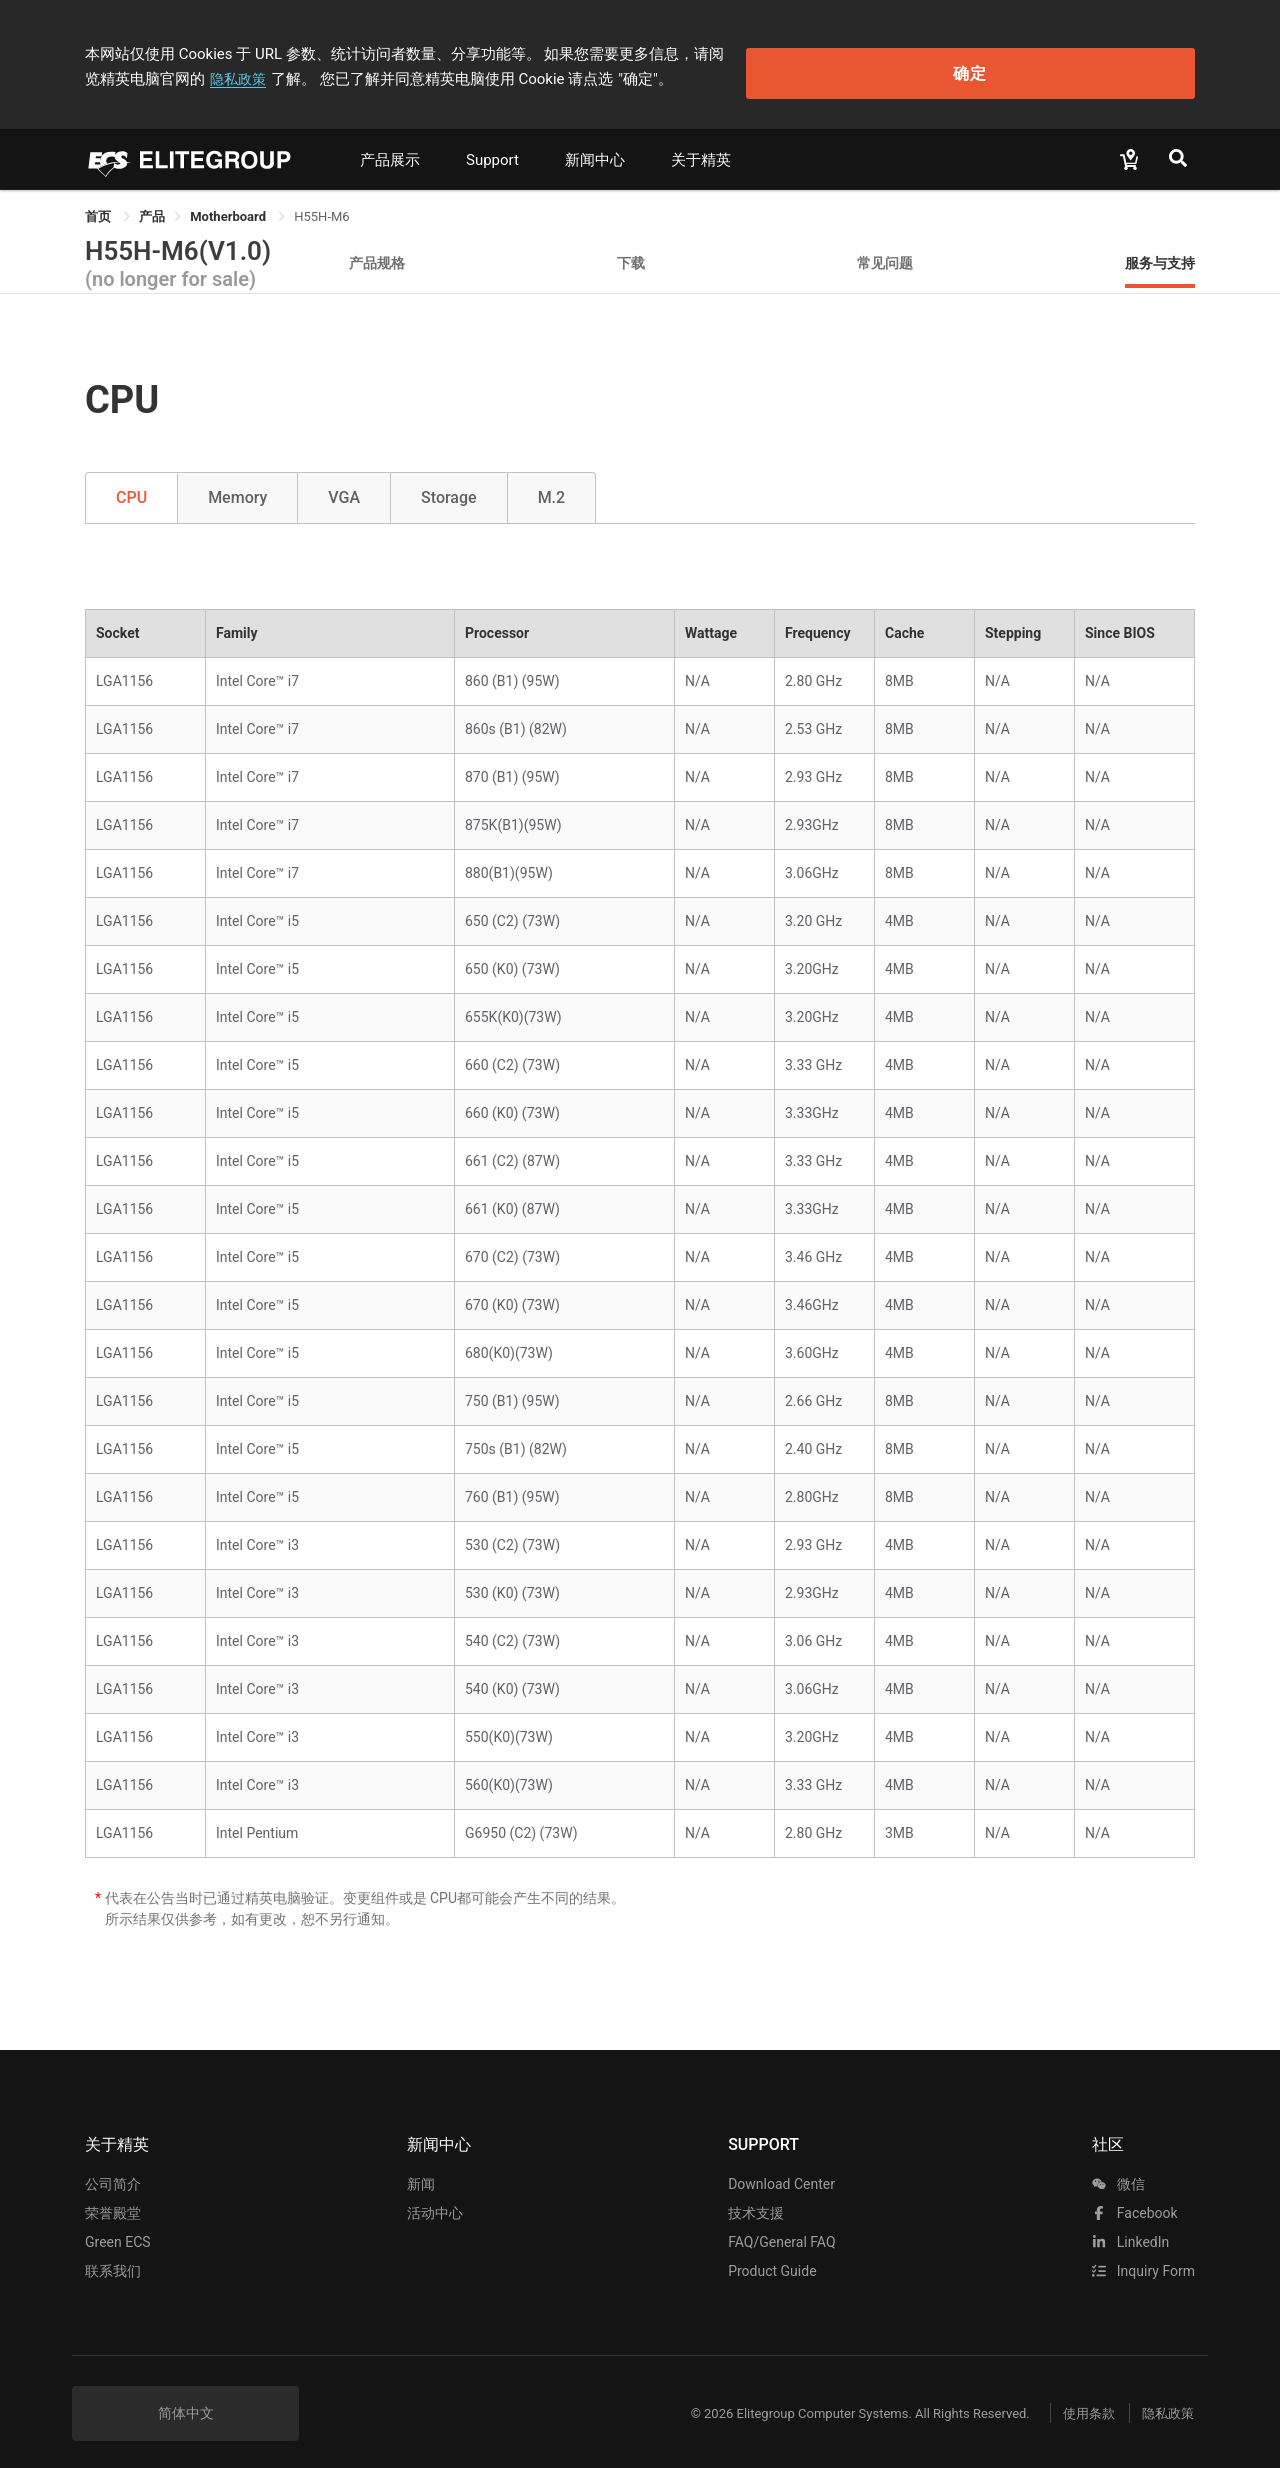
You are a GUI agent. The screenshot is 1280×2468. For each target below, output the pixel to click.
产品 (152, 203)
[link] (152, 203)
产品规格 (377, 249)
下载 (631, 249)
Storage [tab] (449, 484)
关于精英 (701, 147)
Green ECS (118, 2229)
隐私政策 (879, 47)
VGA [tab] (344, 484)
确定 (1094, 60)
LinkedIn (1130, 2229)
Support (492, 147)
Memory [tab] (237, 484)
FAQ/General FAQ (781, 2229)
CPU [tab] (131, 484)
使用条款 (1070, 2400)
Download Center (781, 2171)
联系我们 (113, 2258)
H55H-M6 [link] (321, 203)
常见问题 (885, 249)
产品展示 (390, 147)
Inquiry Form (1143, 2258)
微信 (1118, 2171)
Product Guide (772, 2258)
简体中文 (186, 2400)
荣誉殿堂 (113, 2200)
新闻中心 (595, 147)
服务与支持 (1160, 249)
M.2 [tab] (552, 484)
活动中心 (435, 2200)
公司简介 (113, 2171)
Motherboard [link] (229, 203)
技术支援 (756, 2200)
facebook (1134, 2200)
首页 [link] (99, 203)
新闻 (421, 2171)
